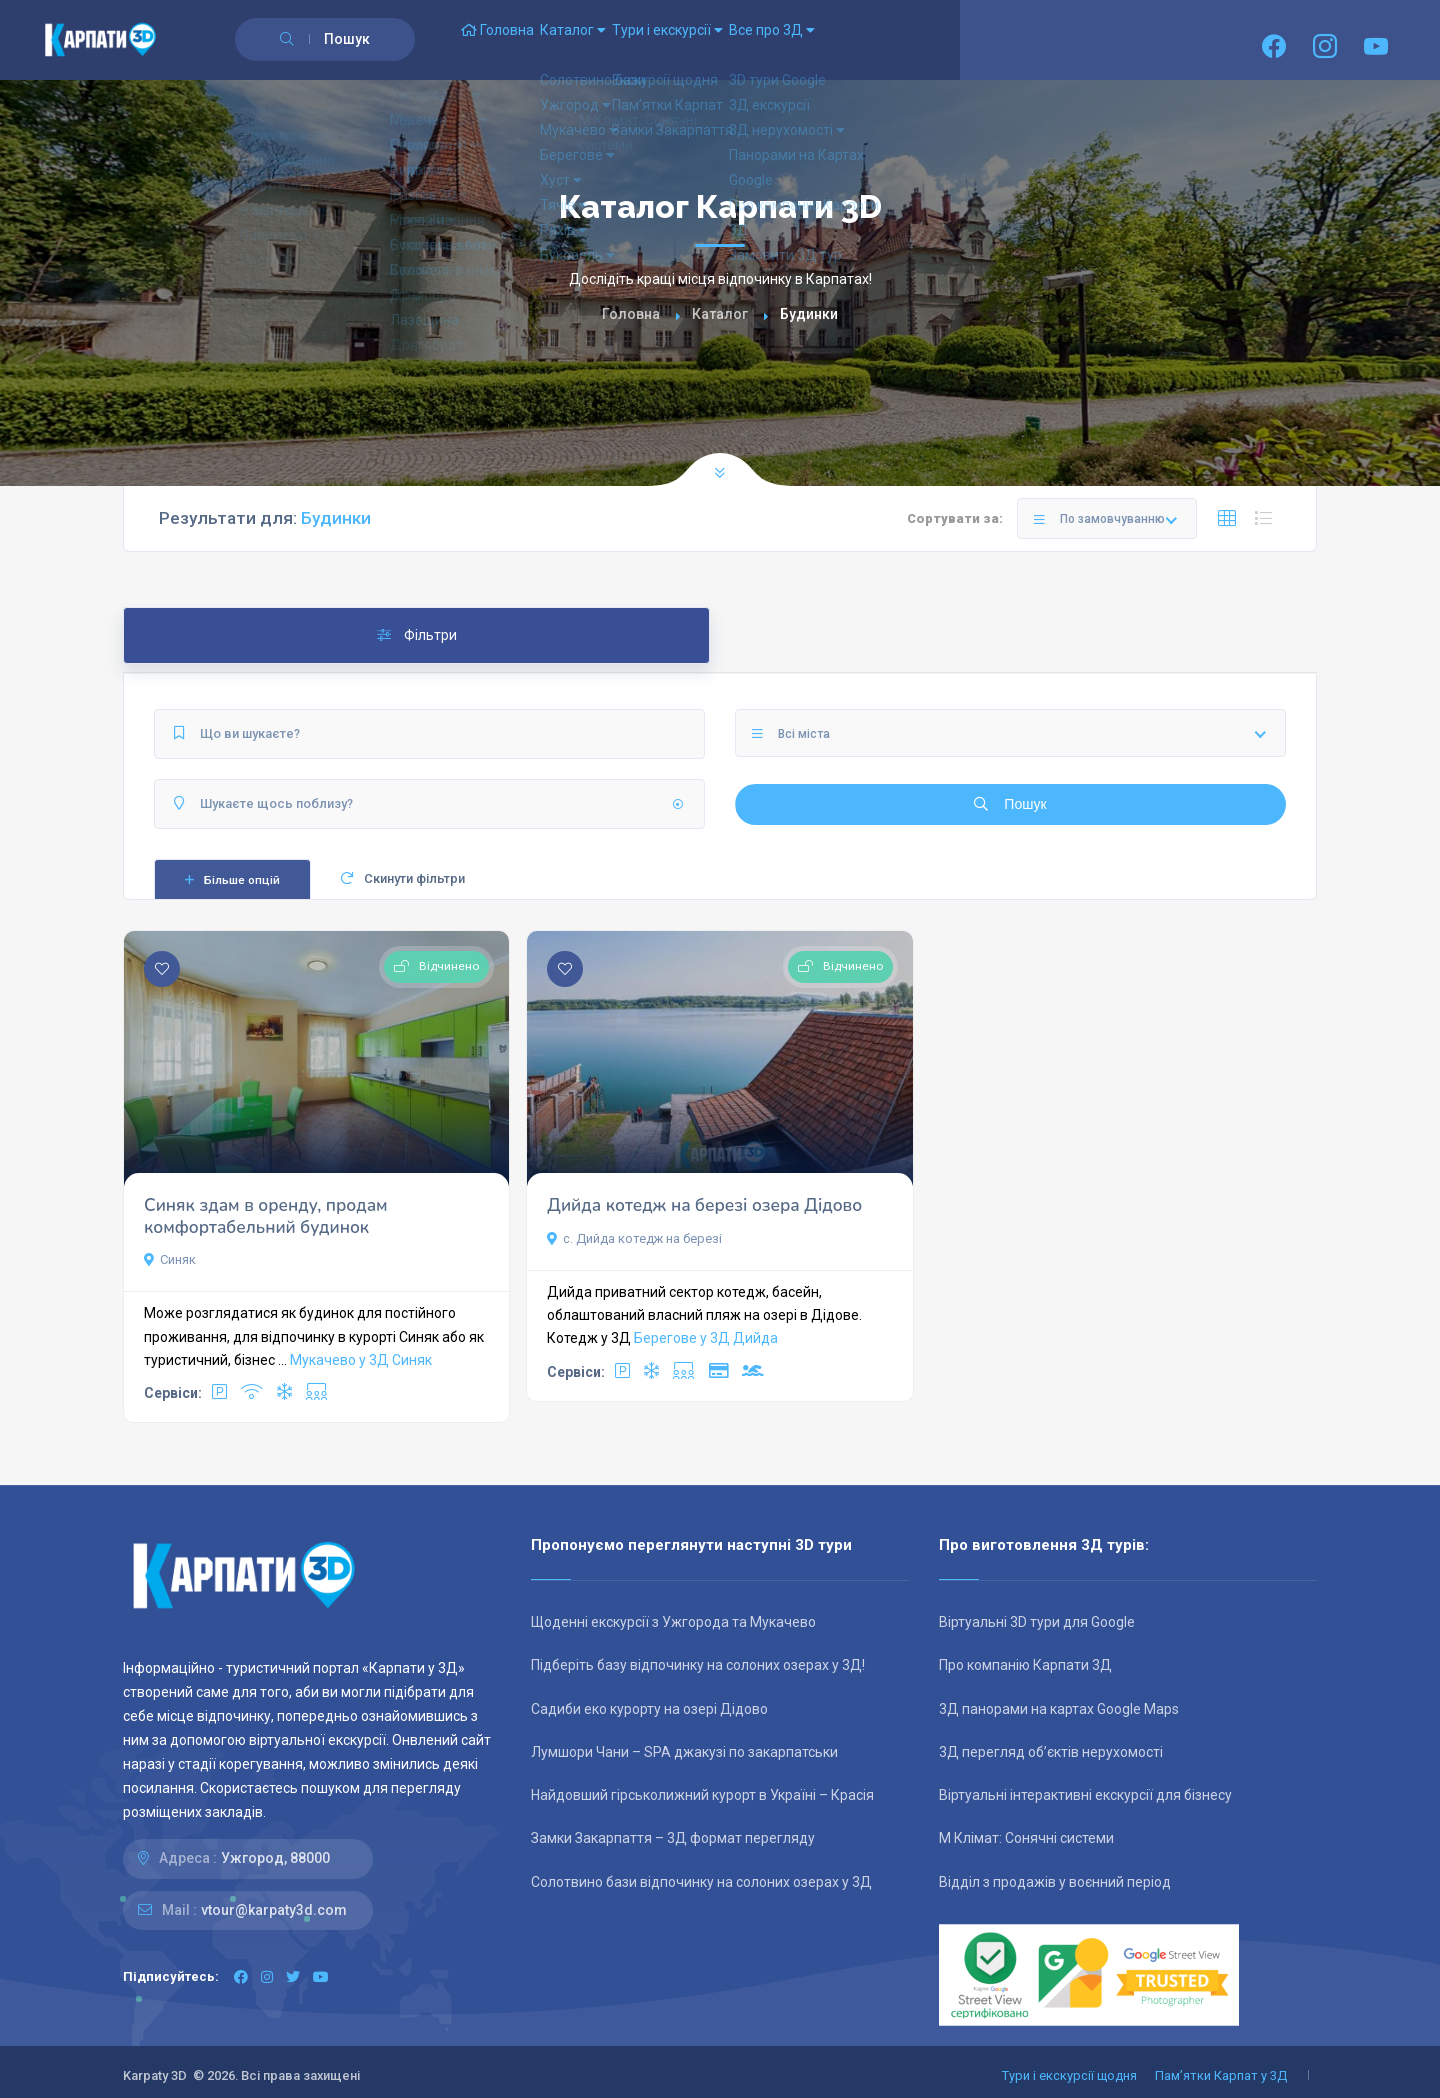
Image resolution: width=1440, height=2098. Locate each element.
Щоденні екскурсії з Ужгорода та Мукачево (673, 1622)
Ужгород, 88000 (275, 1858)
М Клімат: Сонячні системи (1026, 1838)
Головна (512, 40)
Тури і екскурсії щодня (1069, 2075)
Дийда (755, 1338)
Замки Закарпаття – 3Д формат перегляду (673, 1838)
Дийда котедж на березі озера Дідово (704, 1205)
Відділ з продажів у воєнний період (1055, 1882)
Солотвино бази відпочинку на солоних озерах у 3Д (701, 1882)
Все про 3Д (876, 40)
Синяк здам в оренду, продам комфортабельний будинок (266, 1216)
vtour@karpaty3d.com (274, 1910)
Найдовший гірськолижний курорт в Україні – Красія (702, 1795)
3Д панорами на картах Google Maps (1059, 1709)
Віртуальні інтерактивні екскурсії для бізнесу (1085, 1795)
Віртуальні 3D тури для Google (1037, 1622)
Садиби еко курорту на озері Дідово (649, 1709)
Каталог (618, 40)
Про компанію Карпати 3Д (1025, 1665)
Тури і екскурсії (743, 40)
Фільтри (417, 635)
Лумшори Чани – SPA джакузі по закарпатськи (684, 1752)
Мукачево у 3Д (339, 1360)
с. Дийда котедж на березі (634, 1238)
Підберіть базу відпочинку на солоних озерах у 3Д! (698, 1665)
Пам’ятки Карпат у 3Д (1221, 2075)
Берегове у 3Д (682, 1338)
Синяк (170, 1259)
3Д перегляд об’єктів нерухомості (1051, 1752)
